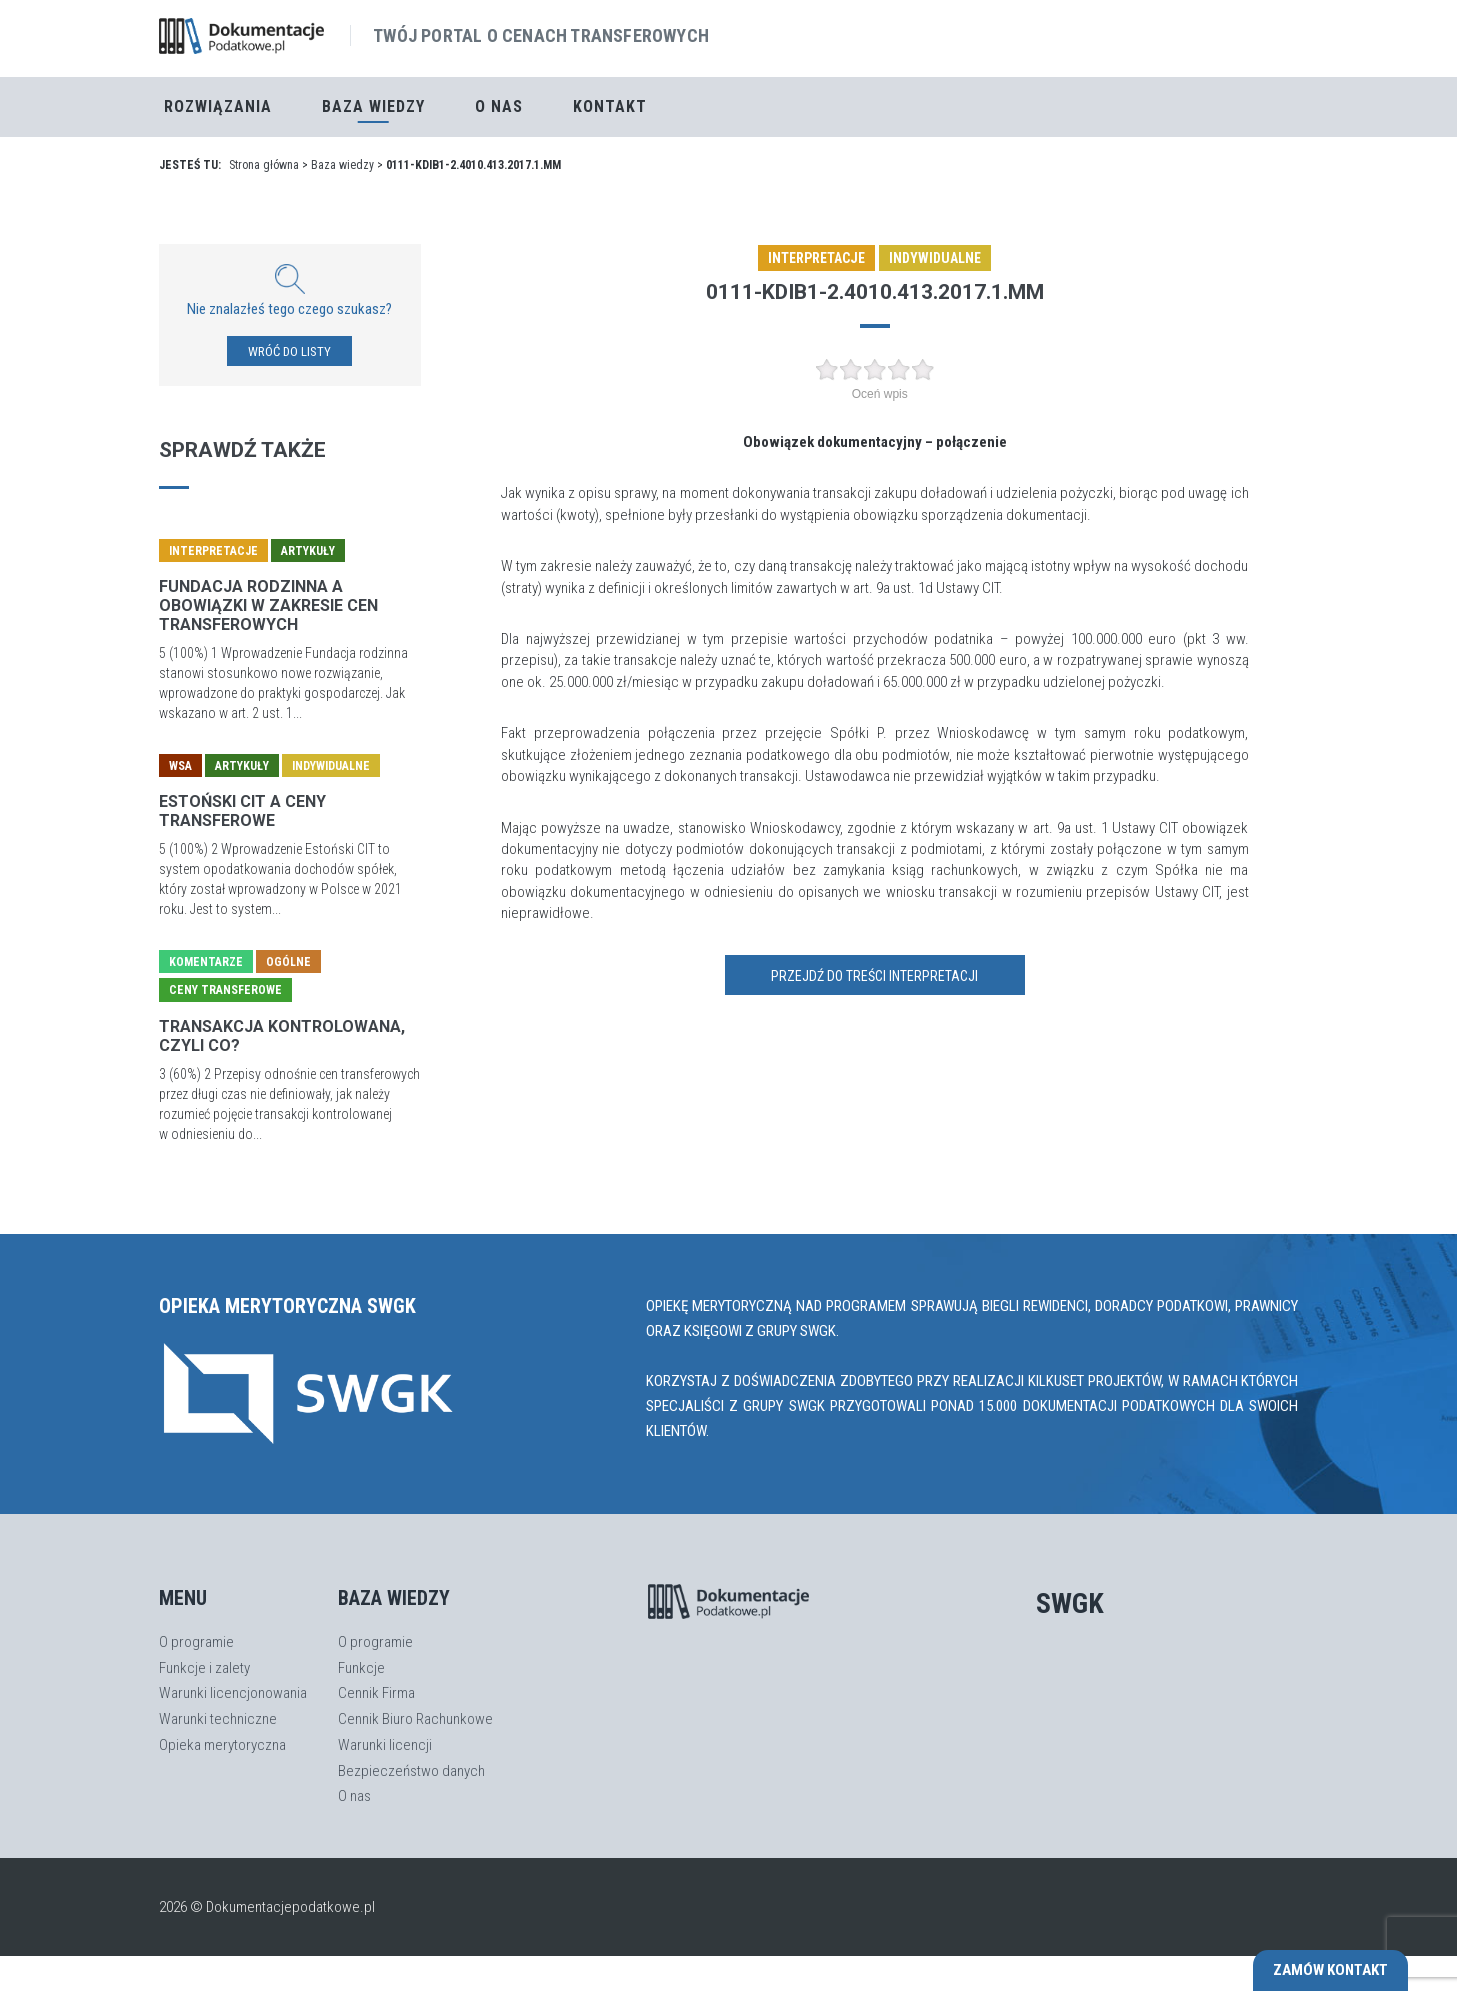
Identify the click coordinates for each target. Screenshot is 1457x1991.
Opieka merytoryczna (222, 1745)
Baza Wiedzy (373, 106)
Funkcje (361, 1668)
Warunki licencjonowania (233, 1693)
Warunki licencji (385, 1745)
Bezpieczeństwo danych (411, 1771)
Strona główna (264, 165)
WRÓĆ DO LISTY (289, 351)
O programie (196, 1642)
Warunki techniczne (218, 1719)
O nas (499, 106)
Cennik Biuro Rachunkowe (415, 1719)
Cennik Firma (376, 1693)
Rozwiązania (218, 106)
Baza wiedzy (342, 165)
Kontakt (610, 106)
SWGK (1070, 1603)
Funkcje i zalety (204, 1668)
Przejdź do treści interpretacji (874, 976)
